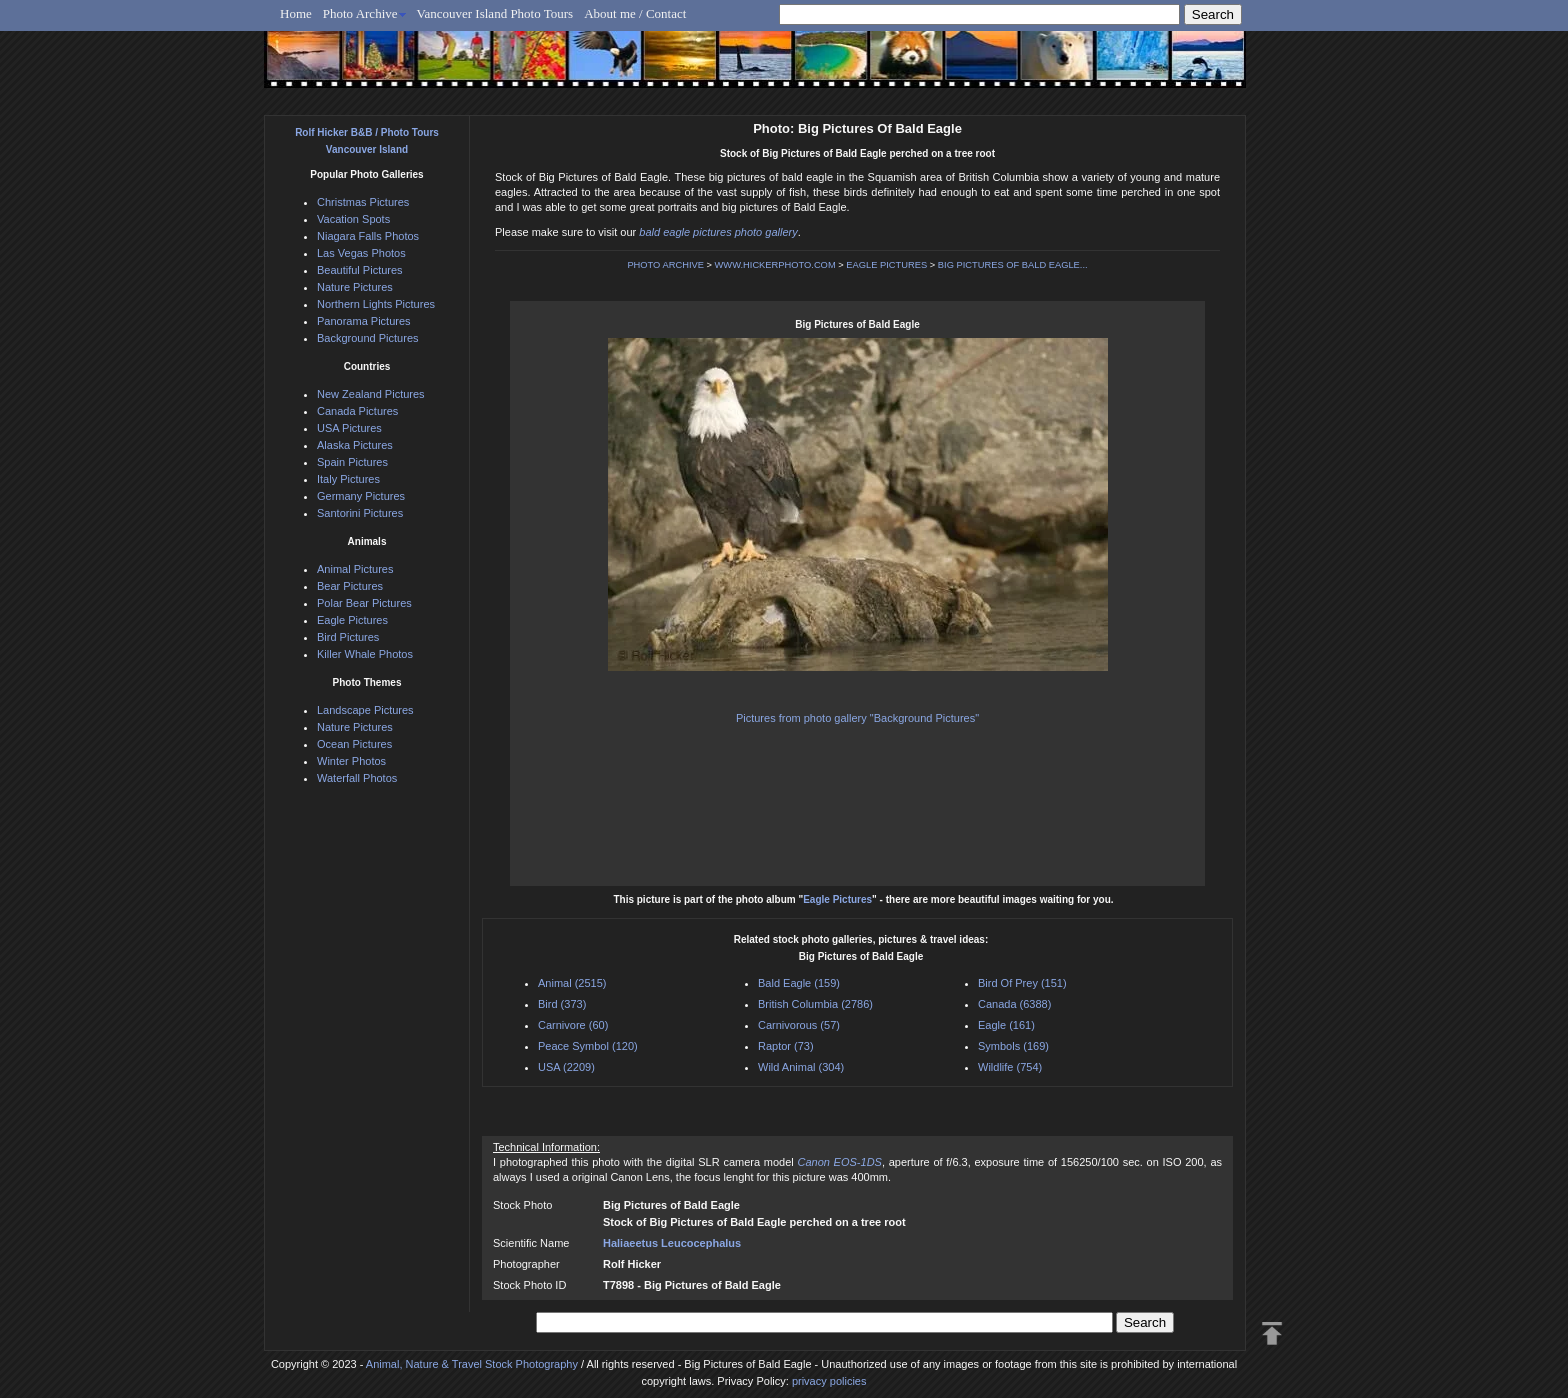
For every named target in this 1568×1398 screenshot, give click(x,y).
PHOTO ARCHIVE (665, 265)
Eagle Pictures (837, 899)
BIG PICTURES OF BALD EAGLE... (1013, 265)
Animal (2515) (572, 983)
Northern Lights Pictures (376, 304)
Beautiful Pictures (360, 270)
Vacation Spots (353, 219)
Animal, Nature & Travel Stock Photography (472, 1364)
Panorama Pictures (364, 321)
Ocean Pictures (354, 744)
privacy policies (829, 1381)
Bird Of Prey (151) (1022, 983)
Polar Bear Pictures (364, 603)
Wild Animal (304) (801, 1067)
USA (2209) (566, 1067)
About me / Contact (635, 13)
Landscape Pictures (365, 710)
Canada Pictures (357, 411)
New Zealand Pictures (371, 394)
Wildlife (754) (1010, 1067)
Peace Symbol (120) (588, 1046)
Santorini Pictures (360, 513)
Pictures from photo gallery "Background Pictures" (857, 718)
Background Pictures (368, 338)
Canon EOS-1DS (839, 1162)
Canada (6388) (1014, 1004)
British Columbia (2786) (815, 1004)
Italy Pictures (348, 479)
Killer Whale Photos (365, 654)
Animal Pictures (355, 569)
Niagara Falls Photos (368, 236)
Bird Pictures (348, 637)
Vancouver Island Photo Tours (495, 13)
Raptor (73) (786, 1046)
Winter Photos (351, 761)
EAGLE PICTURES (886, 265)
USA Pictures (349, 428)
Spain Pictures (352, 462)
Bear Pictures (350, 586)
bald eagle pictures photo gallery (718, 232)
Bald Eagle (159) (799, 983)
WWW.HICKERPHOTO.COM (775, 265)
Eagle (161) (1006, 1025)
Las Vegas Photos (361, 253)
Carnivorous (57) (799, 1025)
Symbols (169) (1013, 1046)
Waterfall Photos (357, 778)
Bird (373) (562, 1004)
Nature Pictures (355, 287)
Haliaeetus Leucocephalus (672, 1243)
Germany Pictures (361, 496)
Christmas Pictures (363, 202)
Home (296, 13)
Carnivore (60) (573, 1025)
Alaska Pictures (355, 445)
